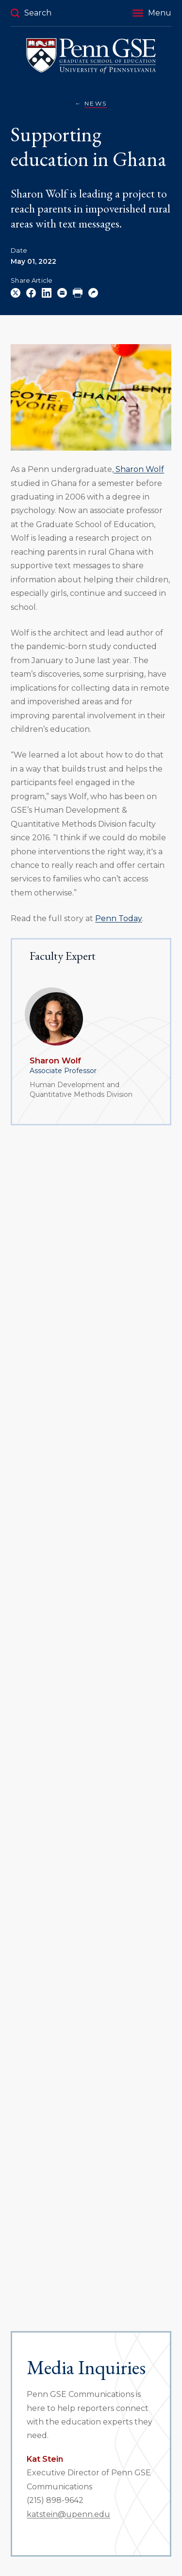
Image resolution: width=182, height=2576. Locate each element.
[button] (151, 13)
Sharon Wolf (55, 1060)
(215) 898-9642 (55, 2500)
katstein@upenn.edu (68, 2514)
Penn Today (118, 918)
